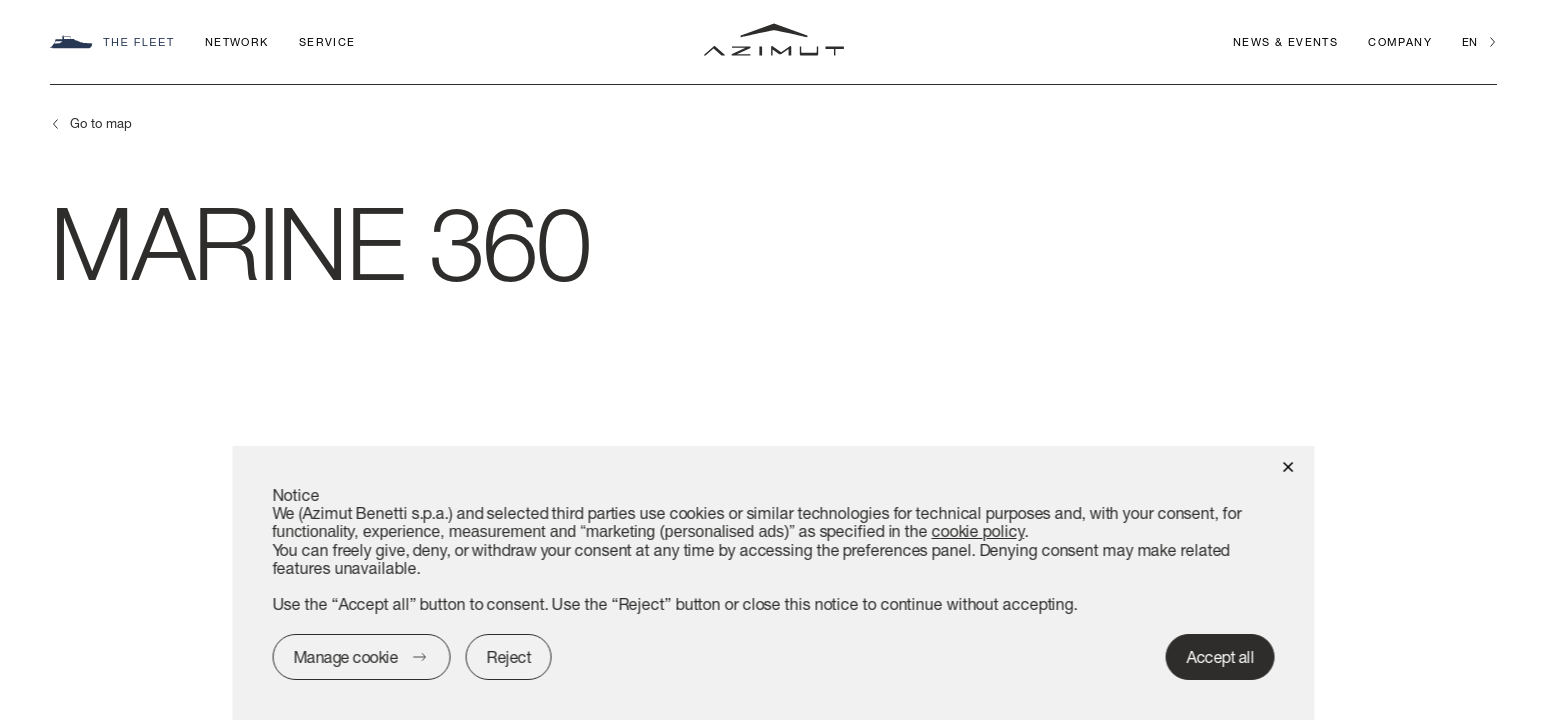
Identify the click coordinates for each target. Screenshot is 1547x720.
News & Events (1285, 41)
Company (1400, 41)
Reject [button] (509, 656)
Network (237, 41)
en (1469, 41)
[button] (1288, 465)
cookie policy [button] (977, 530)
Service (327, 41)
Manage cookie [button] (345, 656)
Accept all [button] (1220, 656)
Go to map (101, 123)
